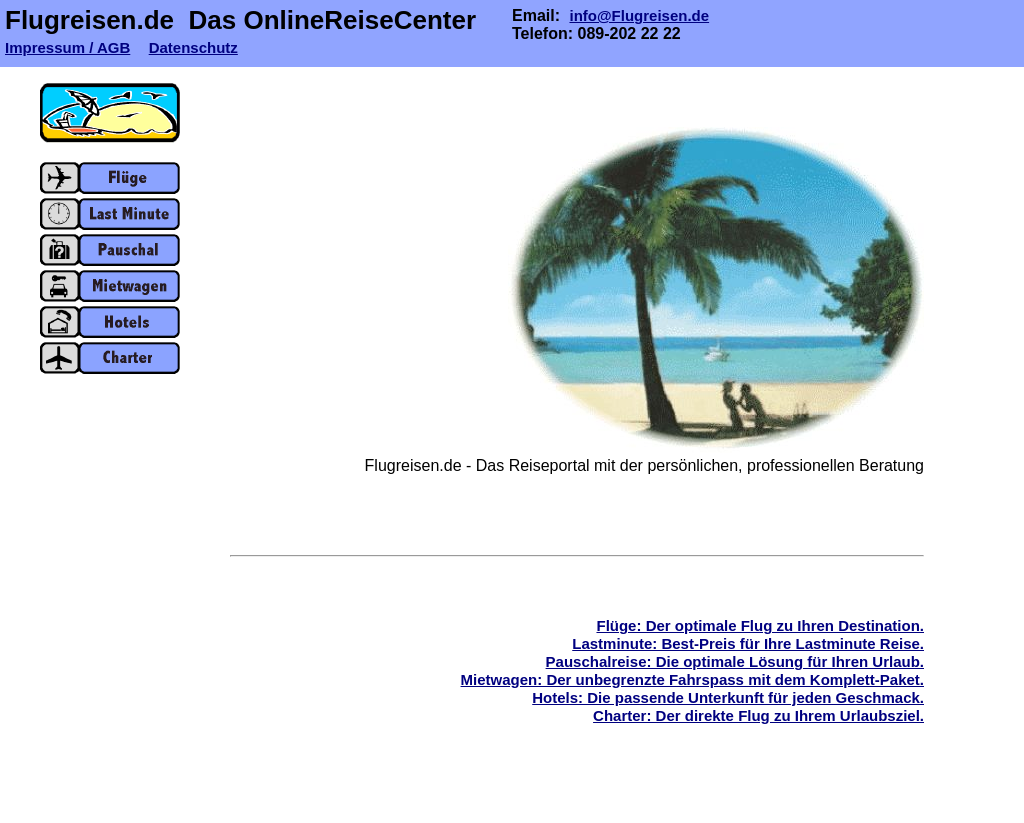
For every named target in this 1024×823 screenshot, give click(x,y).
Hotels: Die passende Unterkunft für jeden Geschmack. (728, 697)
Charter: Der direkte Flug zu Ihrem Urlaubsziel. (758, 715)
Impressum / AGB (67, 47)
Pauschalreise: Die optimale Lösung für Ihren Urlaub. (735, 661)
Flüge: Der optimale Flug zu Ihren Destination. (760, 625)
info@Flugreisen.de (639, 15)
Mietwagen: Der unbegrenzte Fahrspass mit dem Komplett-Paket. (692, 679)
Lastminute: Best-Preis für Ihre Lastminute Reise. (748, 643)
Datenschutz (193, 47)
